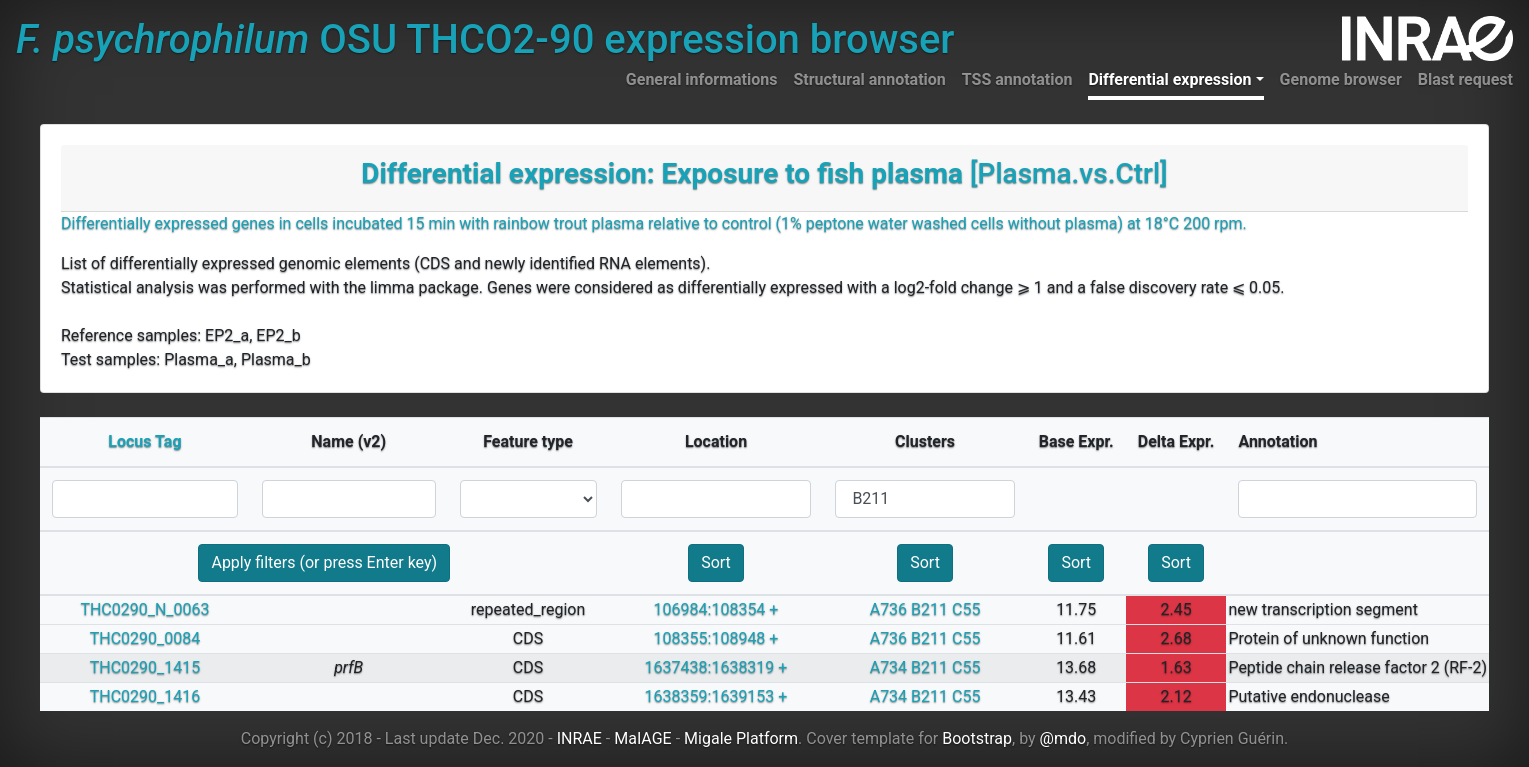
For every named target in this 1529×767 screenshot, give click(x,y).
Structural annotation (869, 79)
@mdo (1063, 738)
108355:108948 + (716, 638)
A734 (888, 667)
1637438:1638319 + (716, 667)
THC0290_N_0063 (144, 609)
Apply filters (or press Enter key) (324, 562)
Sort (716, 562)
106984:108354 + (716, 609)
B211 (929, 609)
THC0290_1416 (145, 696)
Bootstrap (977, 738)
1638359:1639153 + (716, 696)
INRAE (579, 738)
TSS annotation (1017, 79)
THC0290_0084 (145, 638)
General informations (702, 79)
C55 (966, 609)
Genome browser (1341, 79)
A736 (888, 609)
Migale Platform (741, 738)
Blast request (1465, 79)
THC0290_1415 (145, 667)
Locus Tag (144, 441)
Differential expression (1169, 79)
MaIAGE (643, 738)
